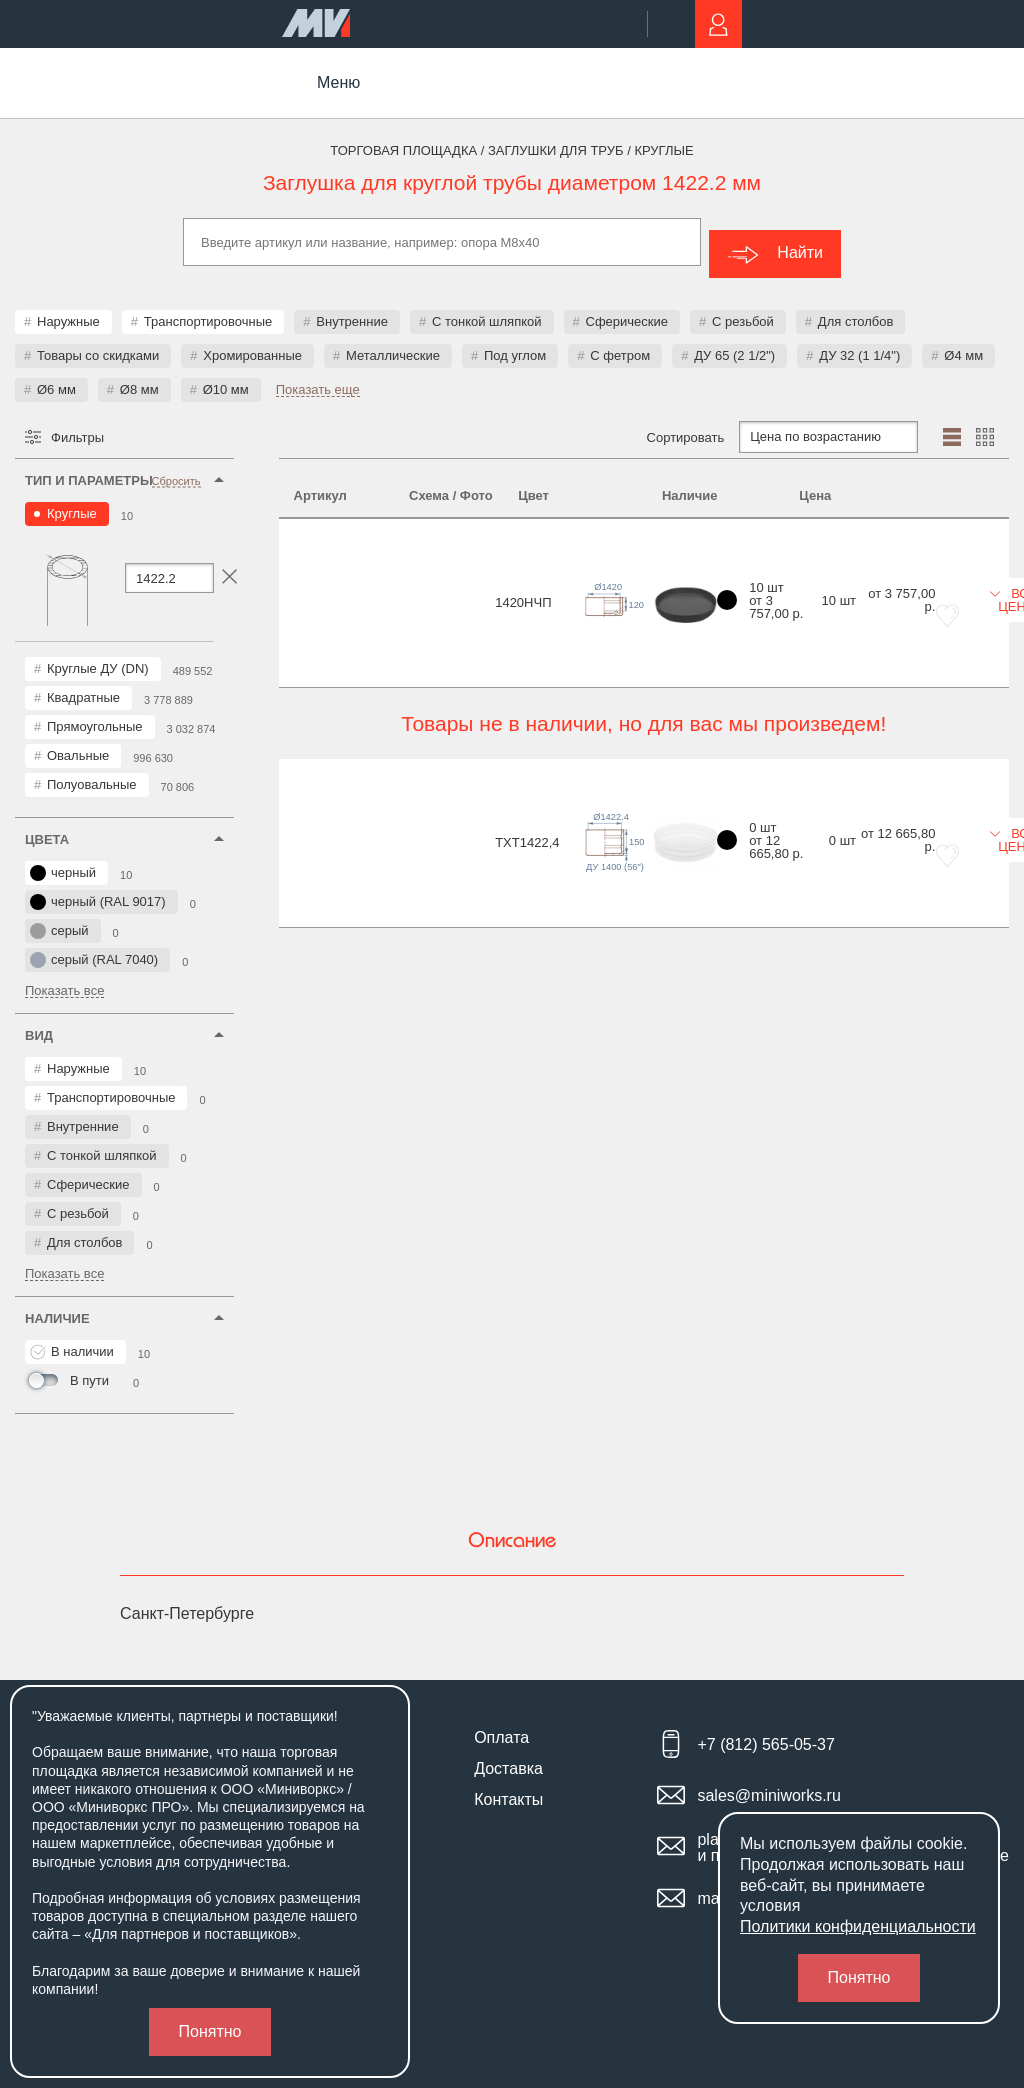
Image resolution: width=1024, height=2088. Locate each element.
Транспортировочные (208, 309)
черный (63, 861)
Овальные (78, 743)
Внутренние (352, 309)
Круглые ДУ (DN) (98, 656)
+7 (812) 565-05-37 (765, 1733)
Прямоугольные (95, 714)
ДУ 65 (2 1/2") (734, 343)
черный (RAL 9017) (98, 890)
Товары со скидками (98, 343)
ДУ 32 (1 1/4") (859, 343)
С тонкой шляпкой (487, 309)
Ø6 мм (56, 377)
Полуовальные (92, 772)
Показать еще (318, 378)
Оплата (501, 1725)
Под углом (515, 343)
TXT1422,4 (326, 738)
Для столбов (855, 309)
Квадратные (83, 685)
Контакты (508, 1787)
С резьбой (743, 309)
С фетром (620, 343)
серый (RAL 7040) (94, 948)
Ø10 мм (226, 377)
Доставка (508, 1756)
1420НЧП (322, 560)
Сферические (627, 309)
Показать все (64, 979)
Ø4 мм (963, 343)
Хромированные (252, 343)
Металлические (393, 343)
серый (59, 919)
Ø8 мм (139, 377)
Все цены (937, 557)
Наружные (68, 309)
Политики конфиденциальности (858, 1926)
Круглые (72, 501)
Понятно (210, 2031)
